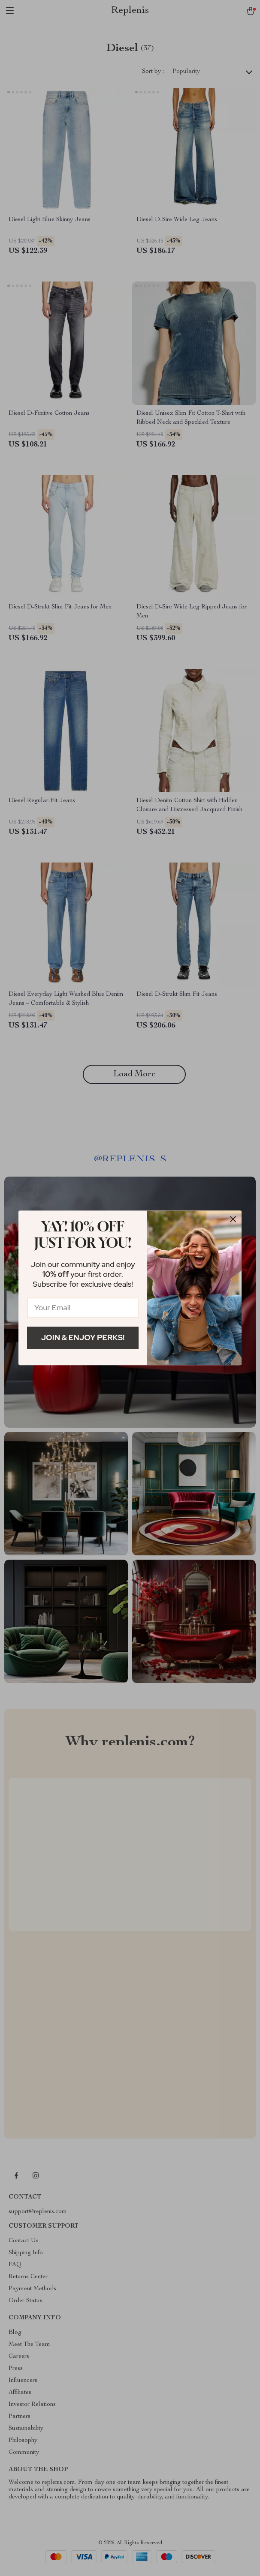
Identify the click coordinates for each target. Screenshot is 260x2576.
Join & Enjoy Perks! (83, 1337)
